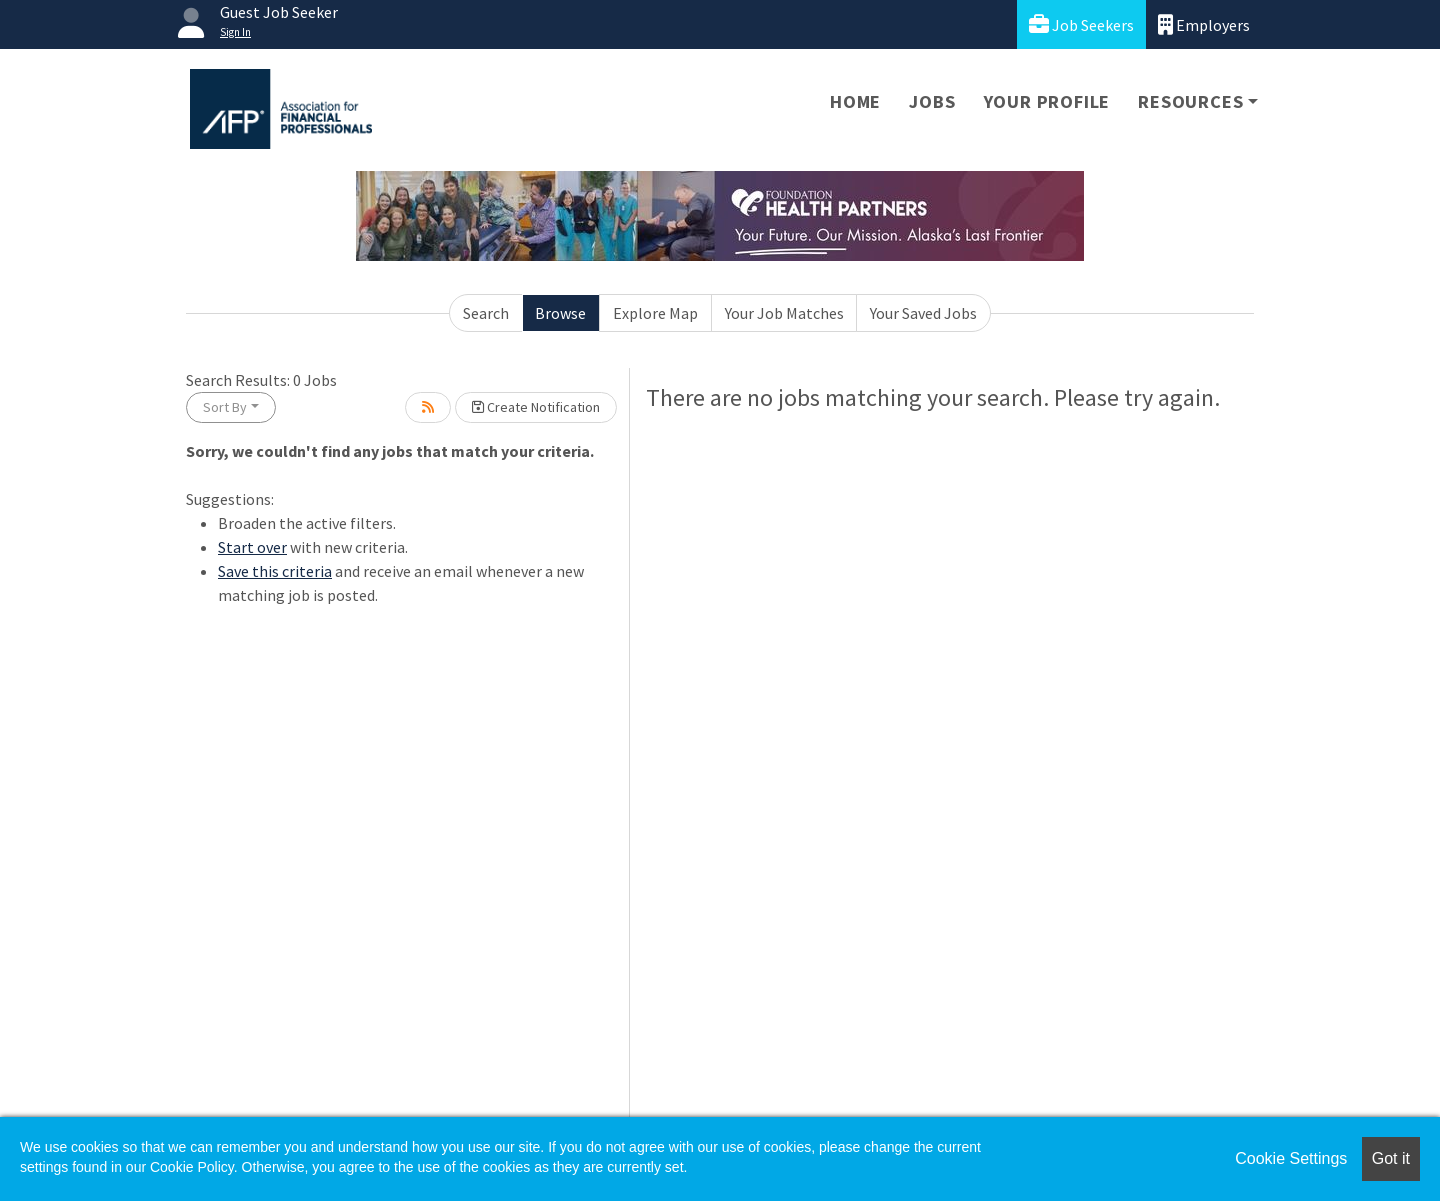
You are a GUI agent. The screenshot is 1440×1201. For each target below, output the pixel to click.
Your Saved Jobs (923, 313)
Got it (1391, 1158)
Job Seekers (1081, 24)
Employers (1204, 24)
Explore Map (655, 313)
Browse (560, 313)
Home (855, 101)
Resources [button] (1190, 101)
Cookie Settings (1291, 1158)
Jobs (932, 101)
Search (486, 313)
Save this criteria (275, 571)
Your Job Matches (784, 313)
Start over (252, 547)
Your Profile (1047, 101)
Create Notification (536, 407)
